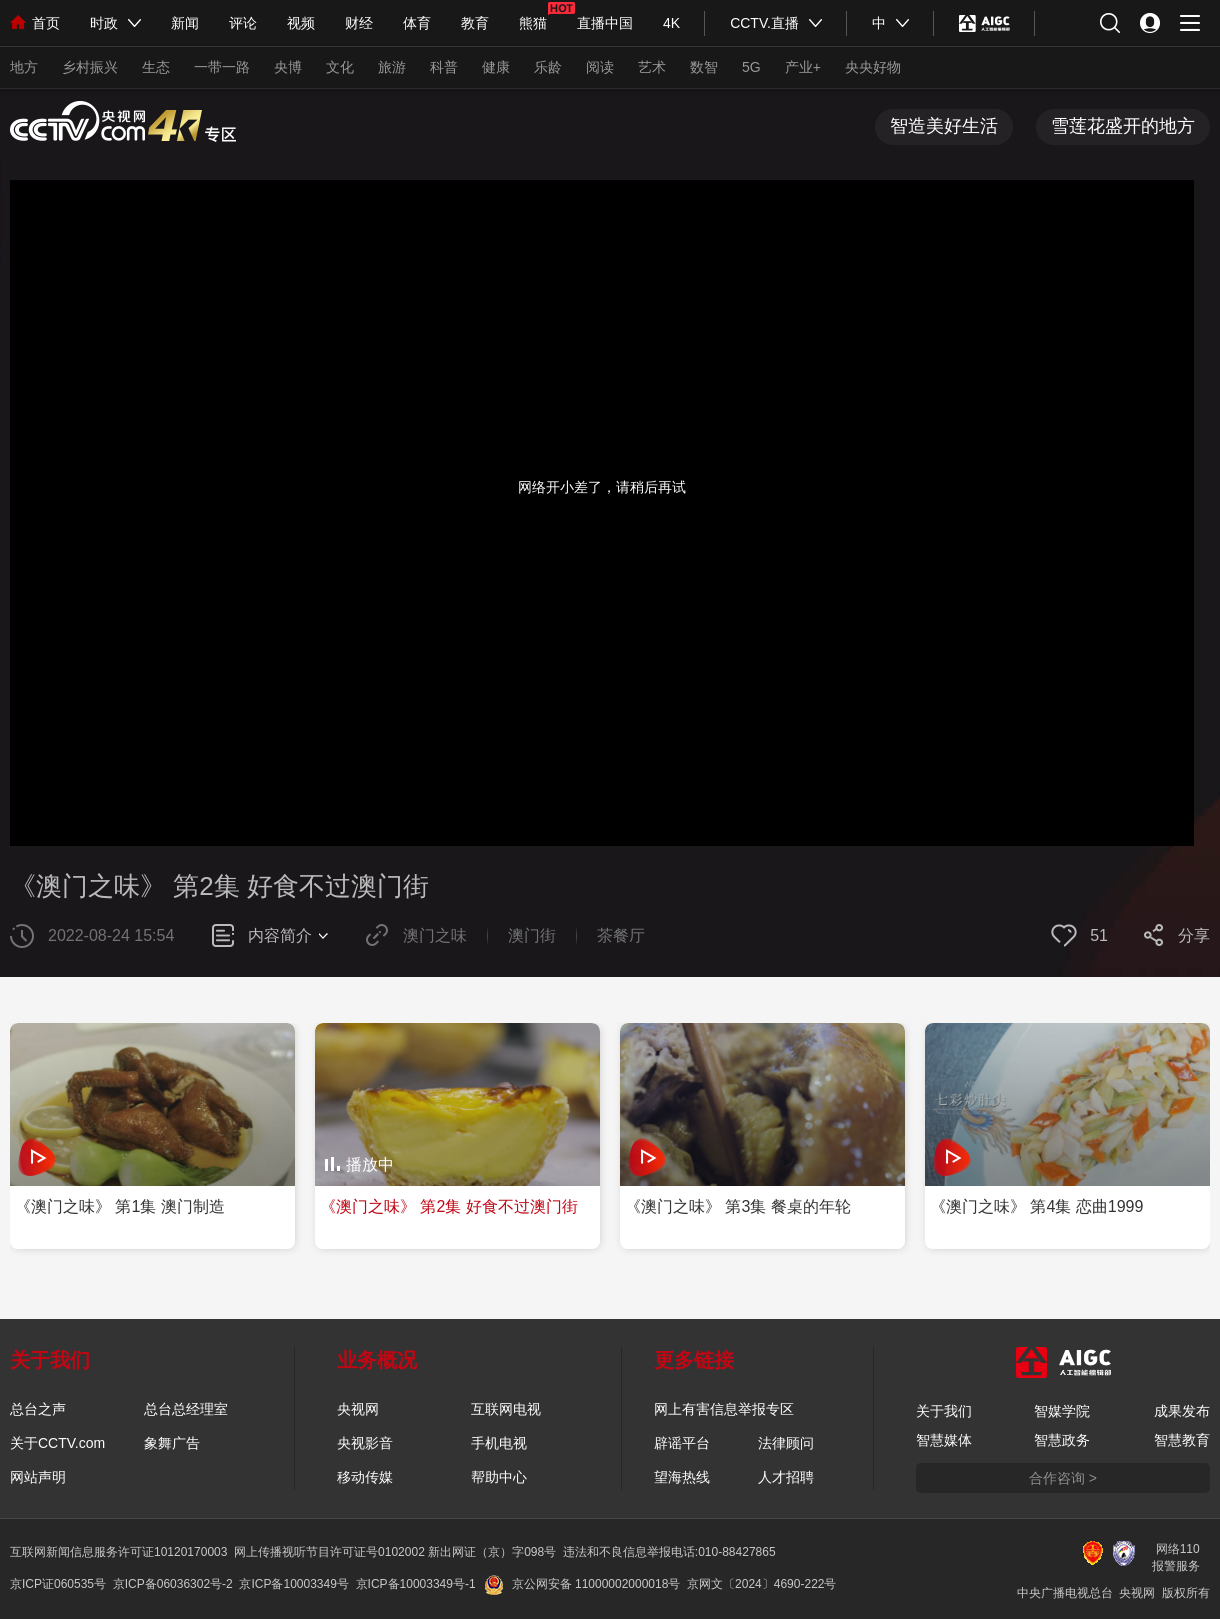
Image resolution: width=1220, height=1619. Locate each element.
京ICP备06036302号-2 (173, 1584)
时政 (104, 23)
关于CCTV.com (57, 1443)
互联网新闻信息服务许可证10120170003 (118, 1552)
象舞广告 (172, 1443)
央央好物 (873, 67)
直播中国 (605, 23)
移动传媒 (365, 1477)
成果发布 (1182, 1411)
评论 (243, 23)
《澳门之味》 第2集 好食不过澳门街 (219, 886)
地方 (24, 67)
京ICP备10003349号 (293, 1584)
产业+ (803, 67)
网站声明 (38, 1477)
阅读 (600, 67)
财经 (359, 23)
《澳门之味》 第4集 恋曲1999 (1036, 1206)
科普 (444, 67)
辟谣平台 (682, 1443)
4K (671, 23)
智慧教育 (1182, 1440)
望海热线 (682, 1477)
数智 (704, 67)
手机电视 (499, 1443)
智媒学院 (1062, 1411)
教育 (475, 23)
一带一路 (222, 67)
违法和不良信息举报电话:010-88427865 (669, 1552)
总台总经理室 (186, 1409)
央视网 (358, 1409)
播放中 (370, 1164)
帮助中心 (499, 1477)
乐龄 (548, 67)
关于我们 (944, 1411)
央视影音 (365, 1443)
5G (751, 67)
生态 (156, 67)
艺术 (652, 67)
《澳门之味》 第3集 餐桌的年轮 (738, 1206)
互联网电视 (506, 1409)
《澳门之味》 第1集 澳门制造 (120, 1206)
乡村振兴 (90, 67)
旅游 (392, 67)
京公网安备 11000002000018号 (582, 1584)
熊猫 (533, 23)
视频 (301, 23)
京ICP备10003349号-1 (416, 1584)
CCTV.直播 (764, 23)
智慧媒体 (944, 1440)
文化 (340, 67)
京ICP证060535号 (58, 1584)
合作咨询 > (1063, 1478)
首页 (35, 23)
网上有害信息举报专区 (724, 1409)
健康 (496, 67)
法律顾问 (786, 1443)
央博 (288, 67)
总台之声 (38, 1409)
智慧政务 (1062, 1440)
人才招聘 (786, 1477)
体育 (417, 23)
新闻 (185, 23)
